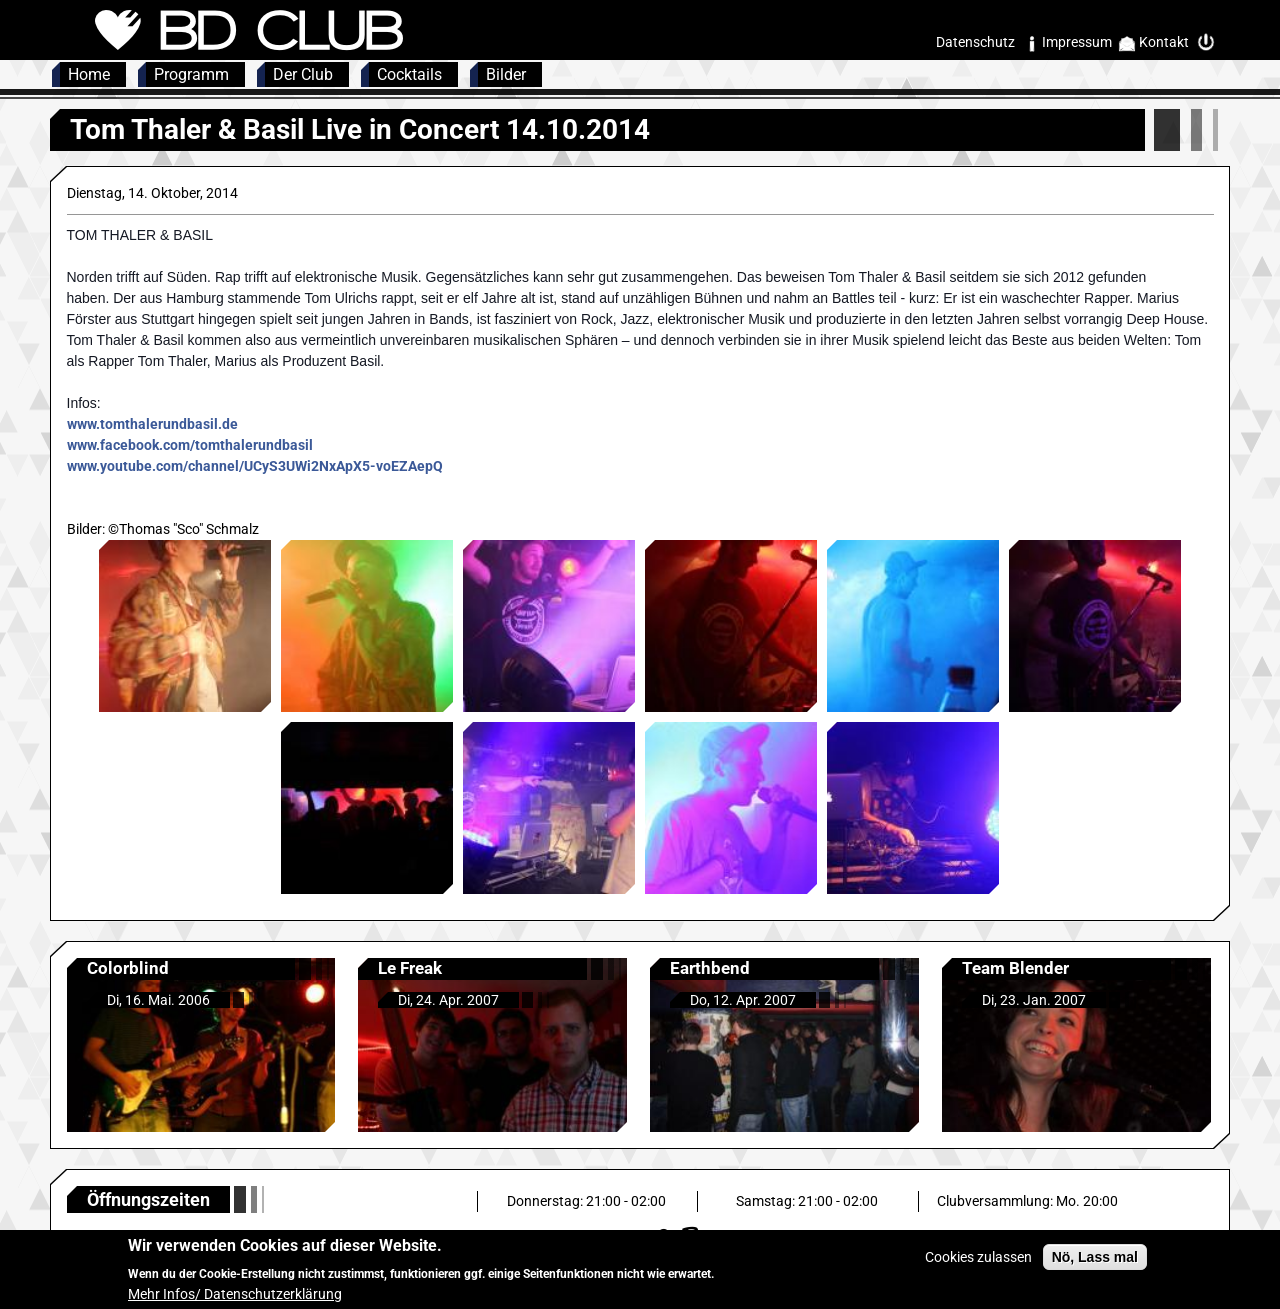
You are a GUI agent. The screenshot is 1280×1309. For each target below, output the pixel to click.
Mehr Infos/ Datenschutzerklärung (235, 1300)
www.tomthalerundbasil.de (152, 424)
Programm (191, 74)
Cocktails (409, 74)
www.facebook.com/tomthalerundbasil (190, 445)
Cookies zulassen (978, 1264)
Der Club (303, 74)
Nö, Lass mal (1095, 1264)
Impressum (1077, 42)
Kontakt (1164, 42)
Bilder (506, 74)
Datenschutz (975, 42)
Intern (1211, 42)
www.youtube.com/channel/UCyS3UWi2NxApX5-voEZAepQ (255, 466)
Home (89, 74)
